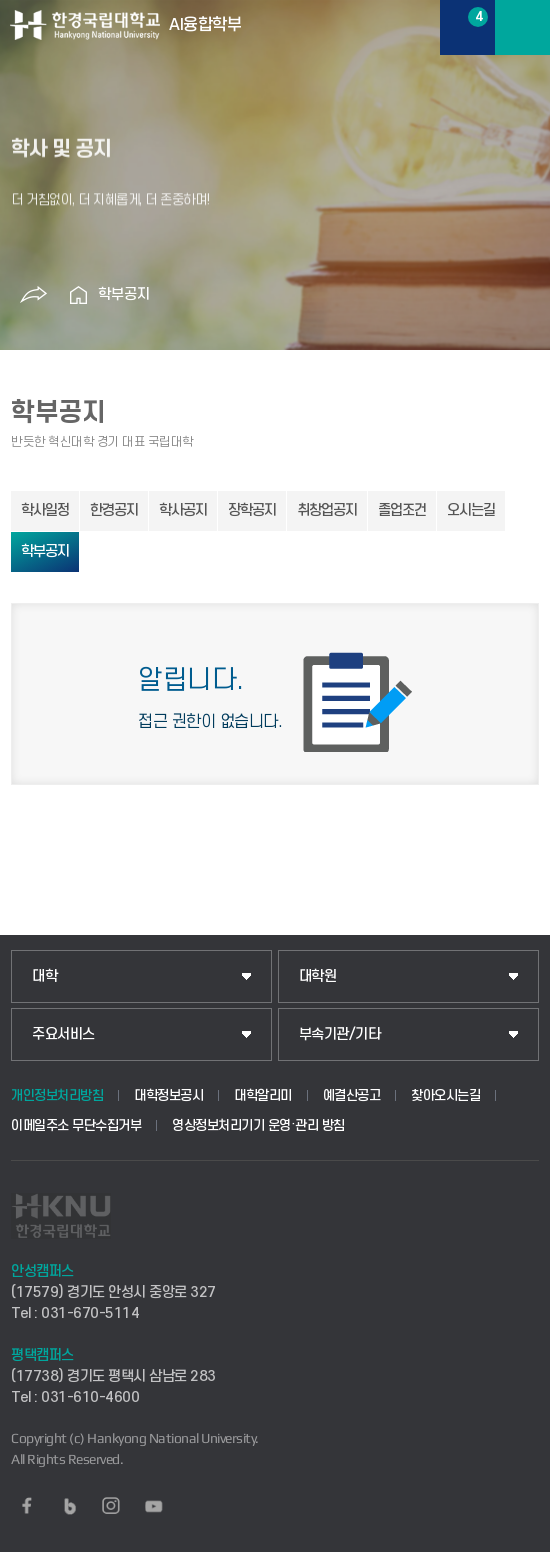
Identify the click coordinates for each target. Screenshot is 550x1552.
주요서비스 (63, 1034)
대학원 (318, 976)
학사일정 (45, 510)
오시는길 (471, 510)
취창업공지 (327, 510)
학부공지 (124, 294)
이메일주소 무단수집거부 (76, 1125)
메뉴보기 (522, 27)
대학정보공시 (168, 1095)
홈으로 (78, 295)
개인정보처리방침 (57, 1095)
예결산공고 (352, 1095)
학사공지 (183, 510)
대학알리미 (263, 1095)
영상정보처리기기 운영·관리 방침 (258, 1125)
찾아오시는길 (445, 1095)
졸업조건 (402, 510)
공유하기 (33, 295)
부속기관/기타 (340, 1034)
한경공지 (114, 510)
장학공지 (252, 510)
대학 (44, 976)
